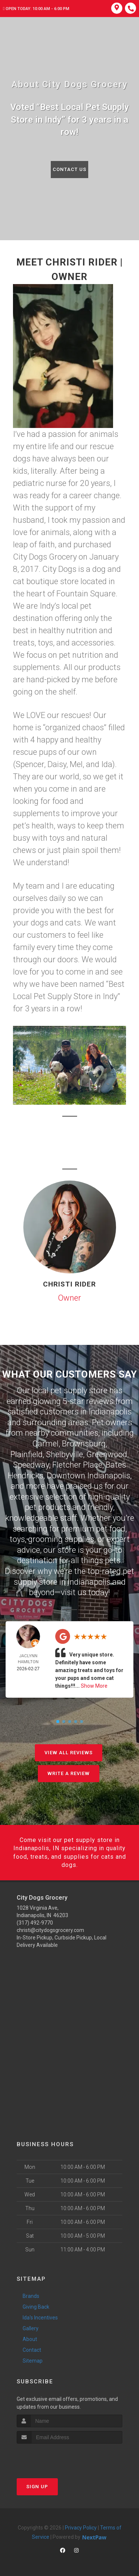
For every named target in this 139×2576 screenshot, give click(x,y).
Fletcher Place (77, 1464)
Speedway (31, 1464)
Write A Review (68, 1773)
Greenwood (106, 1454)
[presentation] (56, 2457)
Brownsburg (84, 1443)
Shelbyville (64, 1454)
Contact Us (69, 169)
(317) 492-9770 (35, 1923)
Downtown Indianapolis (88, 1475)
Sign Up (37, 2486)
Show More (94, 1686)
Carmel (45, 1443)
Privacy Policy (81, 2528)
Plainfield (26, 1454)
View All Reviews (68, 1752)
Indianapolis (110, 1411)
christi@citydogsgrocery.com (50, 1930)
